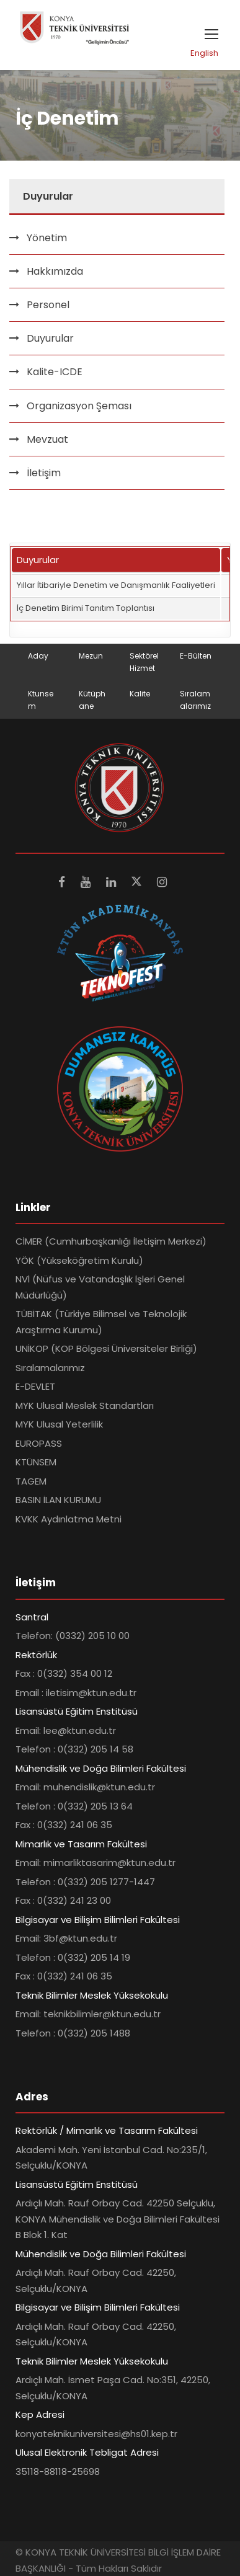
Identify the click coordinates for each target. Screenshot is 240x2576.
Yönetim (47, 238)
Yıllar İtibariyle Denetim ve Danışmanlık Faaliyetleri (116, 585)
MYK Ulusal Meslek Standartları (85, 1405)
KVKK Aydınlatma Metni (69, 1519)
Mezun (91, 656)
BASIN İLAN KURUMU (58, 1499)
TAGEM (31, 1481)
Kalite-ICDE (54, 372)
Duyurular (50, 338)
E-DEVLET (35, 1386)
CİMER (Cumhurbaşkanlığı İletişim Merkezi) (111, 1241)
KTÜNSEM (36, 1461)
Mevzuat (47, 439)
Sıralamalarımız (50, 1367)
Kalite (140, 693)
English (204, 53)
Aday (38, 656)
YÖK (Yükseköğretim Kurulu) (79, 1260)
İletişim (44, 473)
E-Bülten (195, 656)
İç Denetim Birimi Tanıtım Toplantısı (85, 608)
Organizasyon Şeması (79, 406)
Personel (48, 305)
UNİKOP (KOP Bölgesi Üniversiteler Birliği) (106, 1348)
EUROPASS (39, 1443)
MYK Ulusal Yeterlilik (59, 1424)
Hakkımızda (55, 271)
